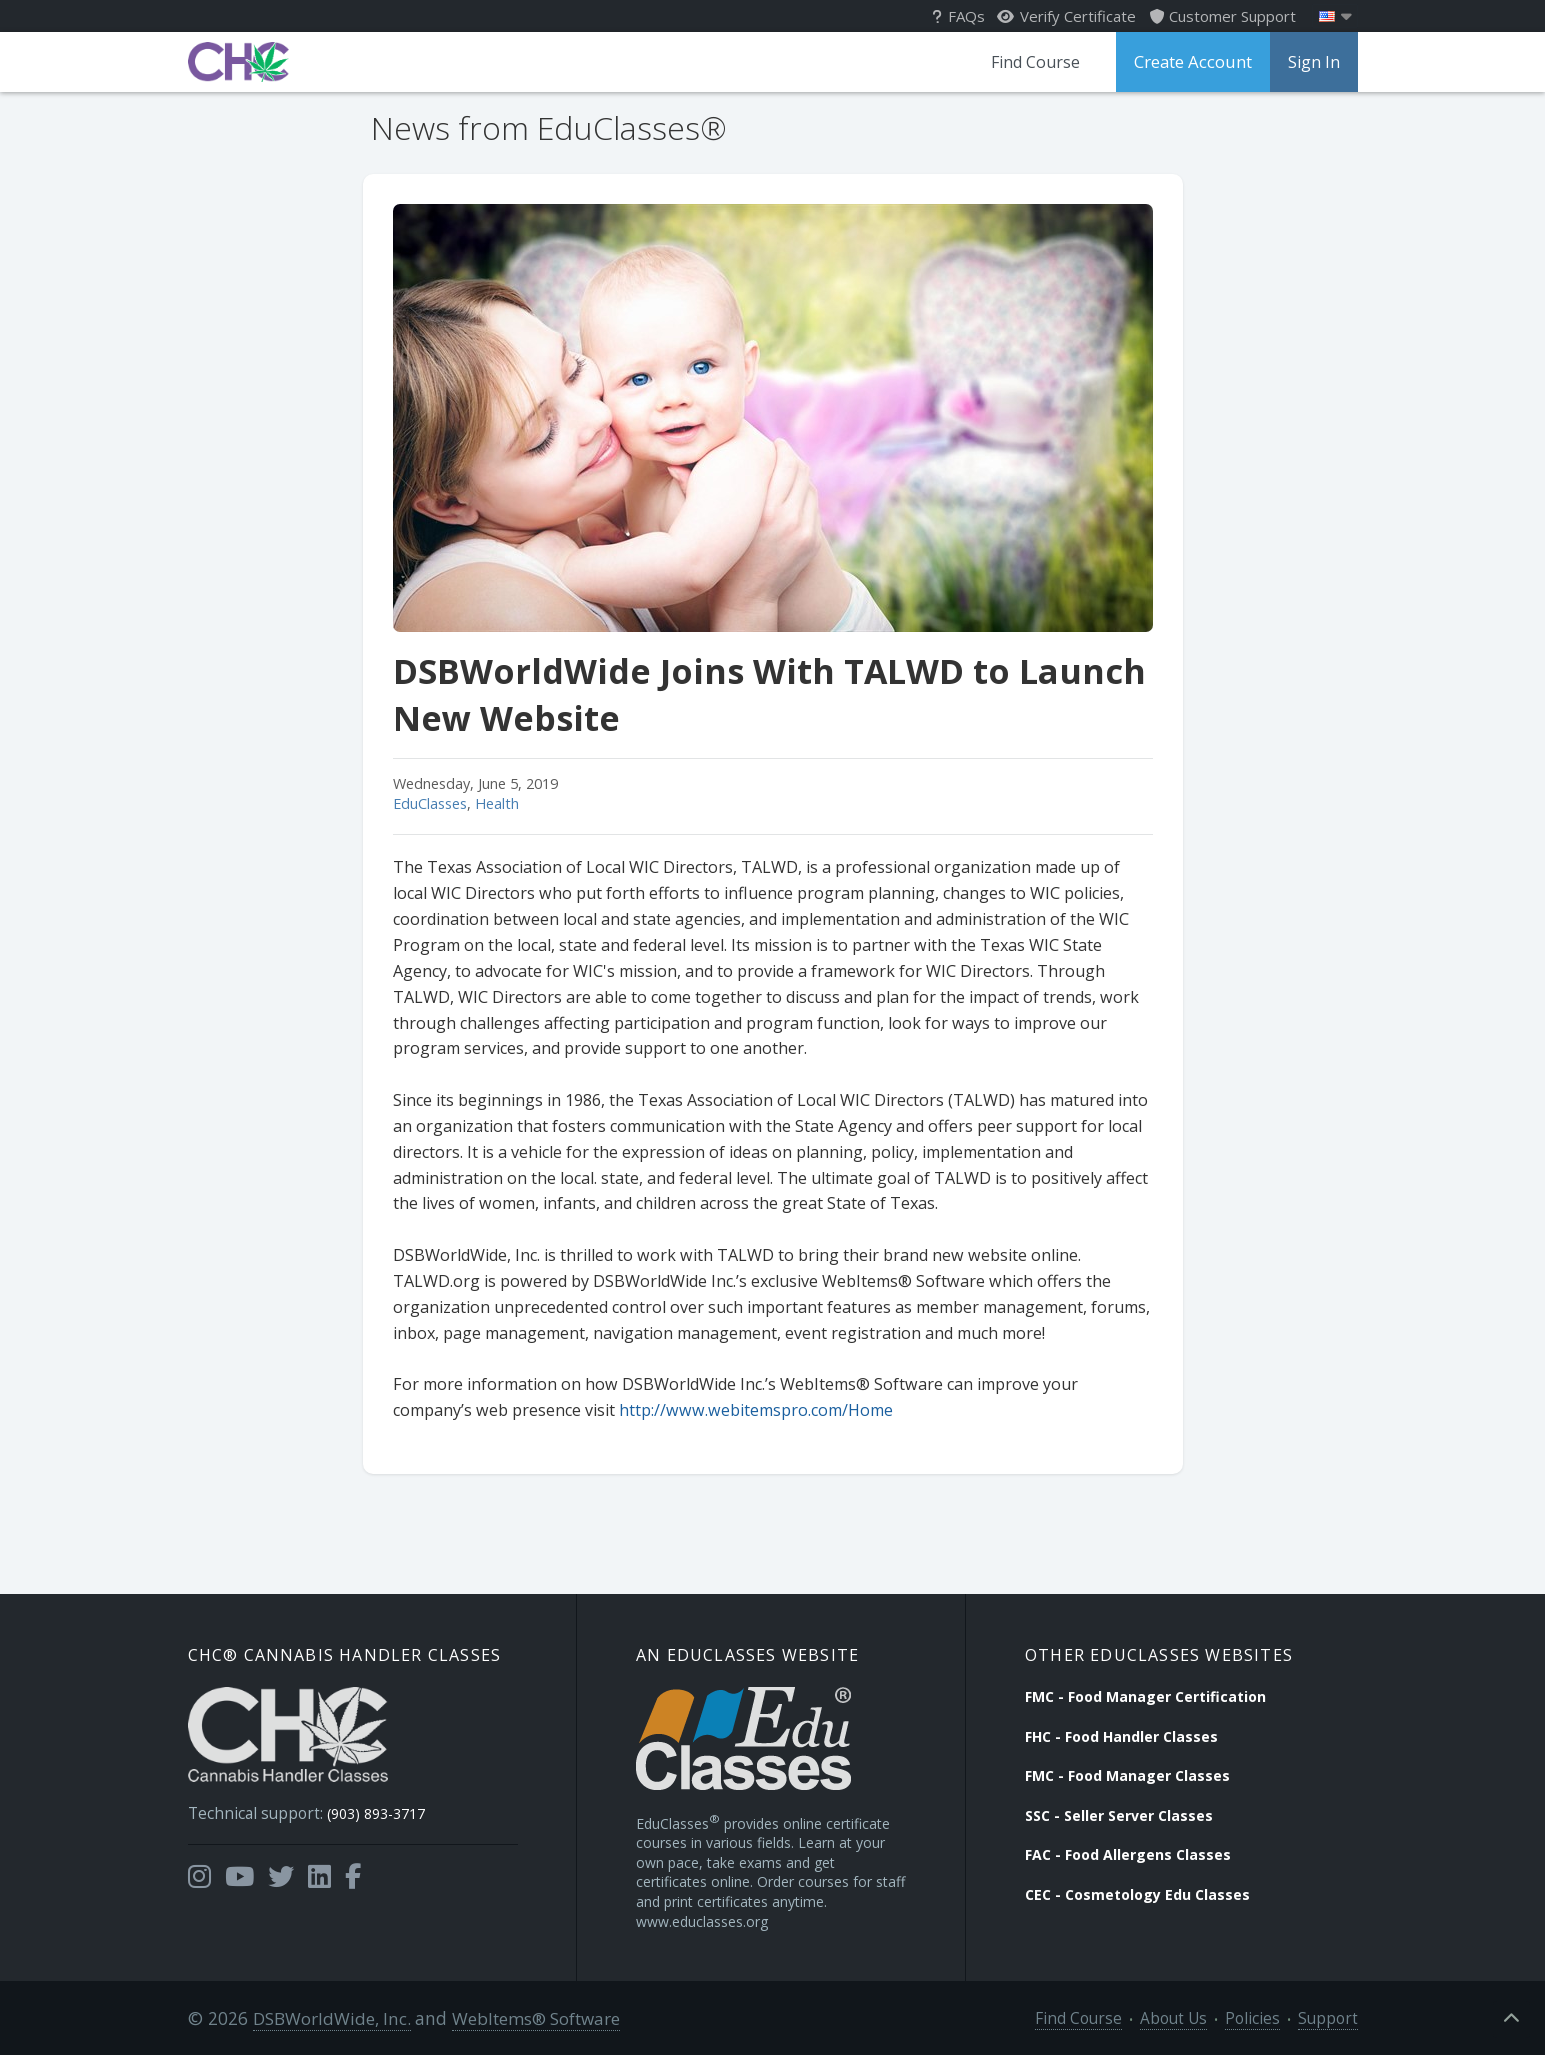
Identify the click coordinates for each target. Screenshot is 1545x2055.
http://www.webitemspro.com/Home (756, 1410)
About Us (1192, 2016)
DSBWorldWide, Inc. (328, 2016)
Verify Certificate (1066, 16)
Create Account (1195, 62)
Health (497, 803)
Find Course (1039, 62)
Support (1332, 2016)
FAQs (958, 16)
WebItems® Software (530, 2016)
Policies (1264, 2016)
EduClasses (430, 803)
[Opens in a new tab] (199, 1870)
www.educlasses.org (702, 1919)
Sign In (1314, 62)
